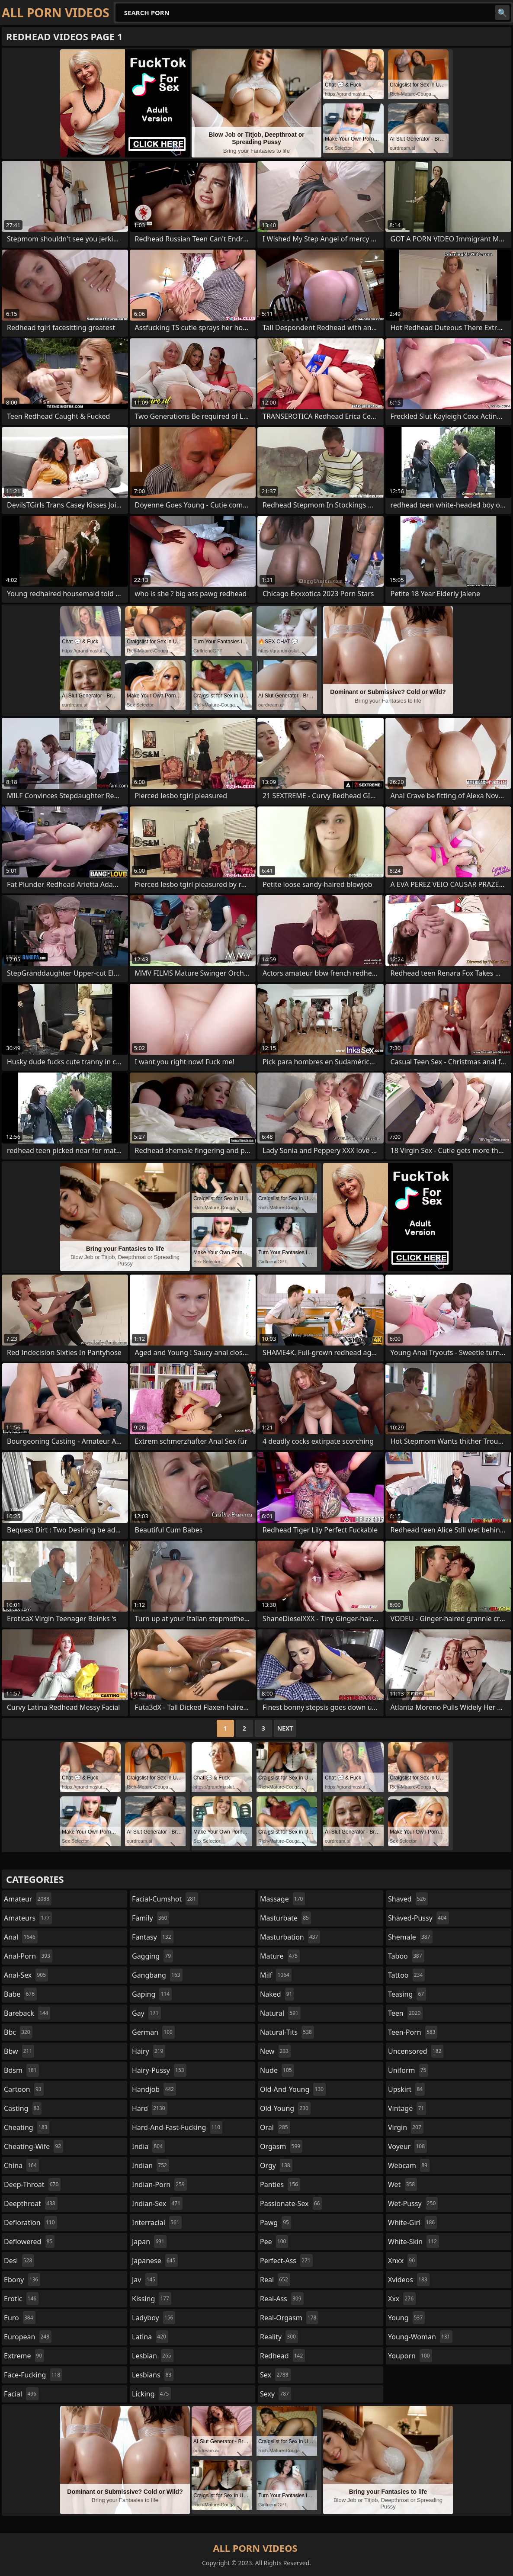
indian (150, 2165)
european (27, 2336)
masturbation (290, 1936)
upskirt (406, 2089)
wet (402, 2184)
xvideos (409, 2279)
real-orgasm (289, 2317)
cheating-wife (33, 2146)
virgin (405, 2127)
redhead (282, 2355)
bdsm (21, 2070)
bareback (27, 2013)
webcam (409, 2165)
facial (21, 2393)
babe (20, 1994)
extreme (24, 2355)
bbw (19, 2051)
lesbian (152, 2355)
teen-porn (412, 2032)
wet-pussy (413, 2203)
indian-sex (157, 2203)
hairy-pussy (159, 2070)
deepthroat (31, 2203)
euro (19, 2317)
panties (280, 2184)
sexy (275, 2393)
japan (149, 2241)
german (153, 2032)
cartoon (24, 2089)
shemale (410, 1936)
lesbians (152, 2374)
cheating (26, 2127)
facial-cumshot (165, 1898)
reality (279, 2336)
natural (280, 2013)
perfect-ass (286, 2260)
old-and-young (293, 2089)
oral (275, 2127)
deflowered (29, 2241)
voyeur (407, 2146)
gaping (152, 1994)
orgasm (281, 2146)
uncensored (415, 2051)
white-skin (413, 2241)
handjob (154, 2089)
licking (151, 2393)
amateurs (28, 1917)
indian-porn (159, 2184)
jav (144, 2279)
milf (276, 1975)
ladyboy (153, 2317)
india (148, 2146)
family (150, 1917)
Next (285, 1728)
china (21, 2165)
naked (277, 1994)
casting (23, 2108)
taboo (406, 1956)
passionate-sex (291, 2203)
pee (274, 2241)
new (275, 2051)
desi (19, 2260)
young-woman (420, 2336)
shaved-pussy (418, 1917)
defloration (30, 2222)
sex (275, 2374)
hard (149, 2108)
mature (280, 1956)
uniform (408, 2070)
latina (150, 2336)
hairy (148, 2051)
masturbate (285, 1917)
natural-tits (287, 2032)
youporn (410, 2355)
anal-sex (26, 1975)
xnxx (402, 2260)
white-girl (412, 2222)
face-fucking (33, 2374)
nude (277, 2070)
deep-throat (32, 2184)
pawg (275, 2222)
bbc (18, 2032)
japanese (155, 2260)
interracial (157, 2222)
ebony (22, 2279)
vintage (407, 2108)
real (275, 2279)
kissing (151, 2298)
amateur (27, 1898)
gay (146, 2013)
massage (282, 1898)
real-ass (282, 2298)
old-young (285, 2108)
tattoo (406, 1975)
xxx (402, 2298)
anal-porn (28, 1956)
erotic (21, 2298)
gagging (152, 1956)
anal (21, 1936)
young (406, 2317)
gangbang (157, 1975)
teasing (407, 1994)
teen (405, 2013)
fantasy (152, 1936)
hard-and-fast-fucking (177, 2127)
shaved (408, 1898)
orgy (276, 2165)
